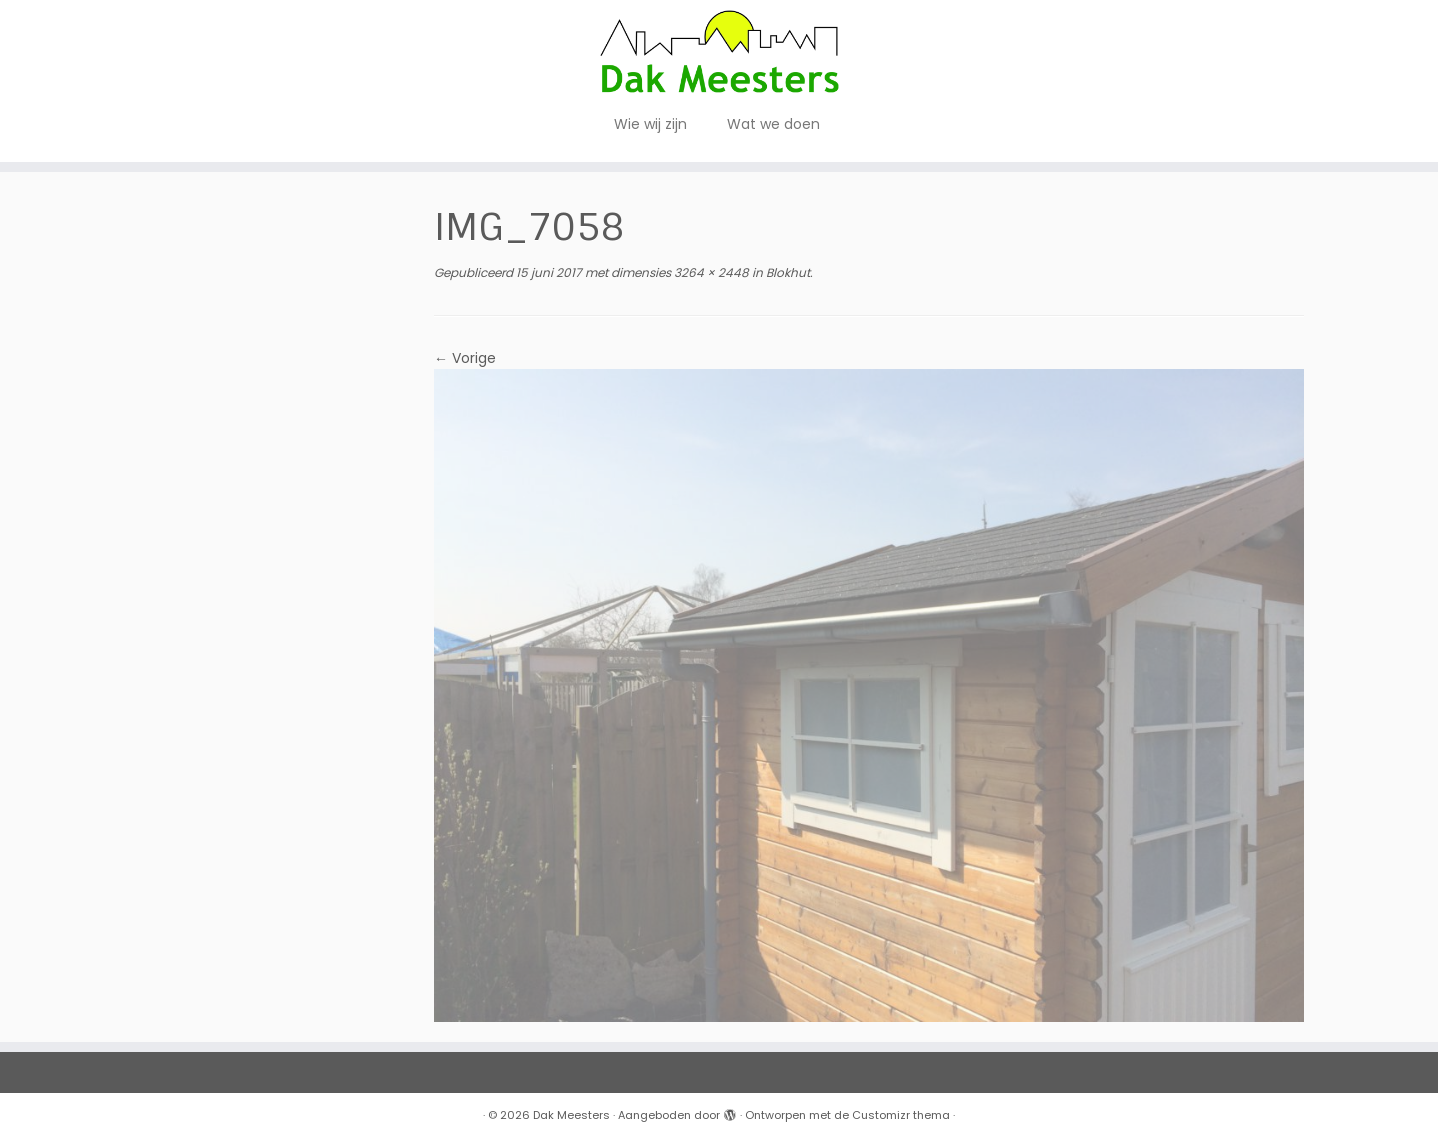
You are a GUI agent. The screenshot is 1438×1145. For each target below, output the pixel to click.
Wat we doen (773, 124)
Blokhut (786, 272)
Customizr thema (901, 1115)
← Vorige (465, 358)
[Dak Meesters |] (719, 51)
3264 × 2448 (710, 272)
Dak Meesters (571, 1115)
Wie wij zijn (650, 124)
